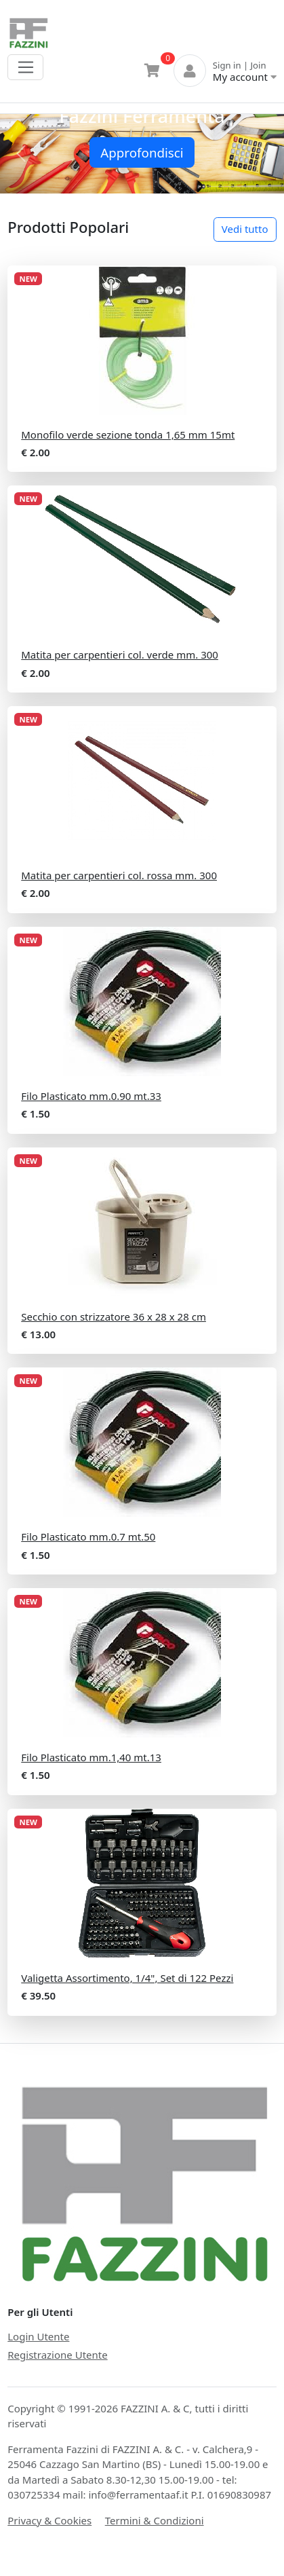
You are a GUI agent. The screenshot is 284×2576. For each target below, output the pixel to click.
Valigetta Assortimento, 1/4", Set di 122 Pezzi (127, 1978)
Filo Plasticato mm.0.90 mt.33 (91, 1096)
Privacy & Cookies (49, 2520)
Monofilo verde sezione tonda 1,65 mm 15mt (128, 434)
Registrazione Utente (57, 2354)
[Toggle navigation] (25, 67)
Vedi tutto (245, 229)
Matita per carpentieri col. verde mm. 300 (119, 654)
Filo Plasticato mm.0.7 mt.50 (88, 1536)
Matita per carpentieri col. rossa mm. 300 (119, 875)
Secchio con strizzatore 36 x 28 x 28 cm (113, 1316)
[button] (21, 154)
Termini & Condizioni (154, 2520)
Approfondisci (141, 152)
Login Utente (38, 2336)
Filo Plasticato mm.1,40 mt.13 (91, 1757)
